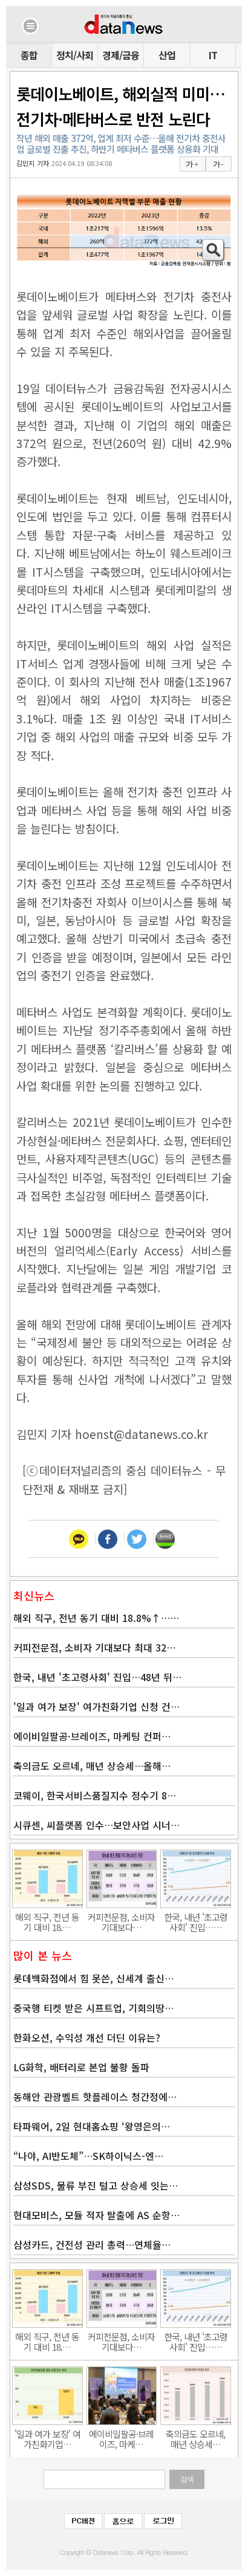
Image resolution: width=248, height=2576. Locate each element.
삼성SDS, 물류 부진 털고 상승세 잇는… (95, 2185)
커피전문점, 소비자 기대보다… (121, 1922)
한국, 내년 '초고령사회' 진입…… (195, 1922)
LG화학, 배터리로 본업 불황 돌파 (81, 2067)
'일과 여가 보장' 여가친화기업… (47, 2439)
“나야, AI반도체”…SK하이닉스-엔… (88, 2155)
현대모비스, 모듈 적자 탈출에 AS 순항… (96, 2215)
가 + (192, 164)
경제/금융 (120, 55)
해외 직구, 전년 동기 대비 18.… (47, 1922)
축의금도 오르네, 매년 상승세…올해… (92, 1765)
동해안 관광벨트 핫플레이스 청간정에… (95, 2096)
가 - (218, 164)
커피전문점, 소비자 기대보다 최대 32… (94, 1647)
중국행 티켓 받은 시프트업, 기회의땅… (93, 2008)
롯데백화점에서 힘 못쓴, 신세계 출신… (93, 1978)
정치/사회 (74, 55)
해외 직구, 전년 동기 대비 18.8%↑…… (96, 1617)
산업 (166, 55)
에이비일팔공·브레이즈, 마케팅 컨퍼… (92, 1736)
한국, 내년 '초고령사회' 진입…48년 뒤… (97, 1677)
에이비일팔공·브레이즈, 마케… (121, 2439)
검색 (187, 2479)
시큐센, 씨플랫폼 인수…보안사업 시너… (96, 1825)
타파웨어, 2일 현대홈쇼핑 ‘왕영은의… (91, 2126)
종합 (29, 55)
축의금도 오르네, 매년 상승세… (195, 2439)
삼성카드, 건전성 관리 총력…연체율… (92, 2244)
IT (213, 55)
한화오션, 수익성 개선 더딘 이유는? (86, 2037)
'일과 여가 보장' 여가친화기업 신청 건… (96, 1706)
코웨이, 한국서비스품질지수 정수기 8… (94, 1795)
